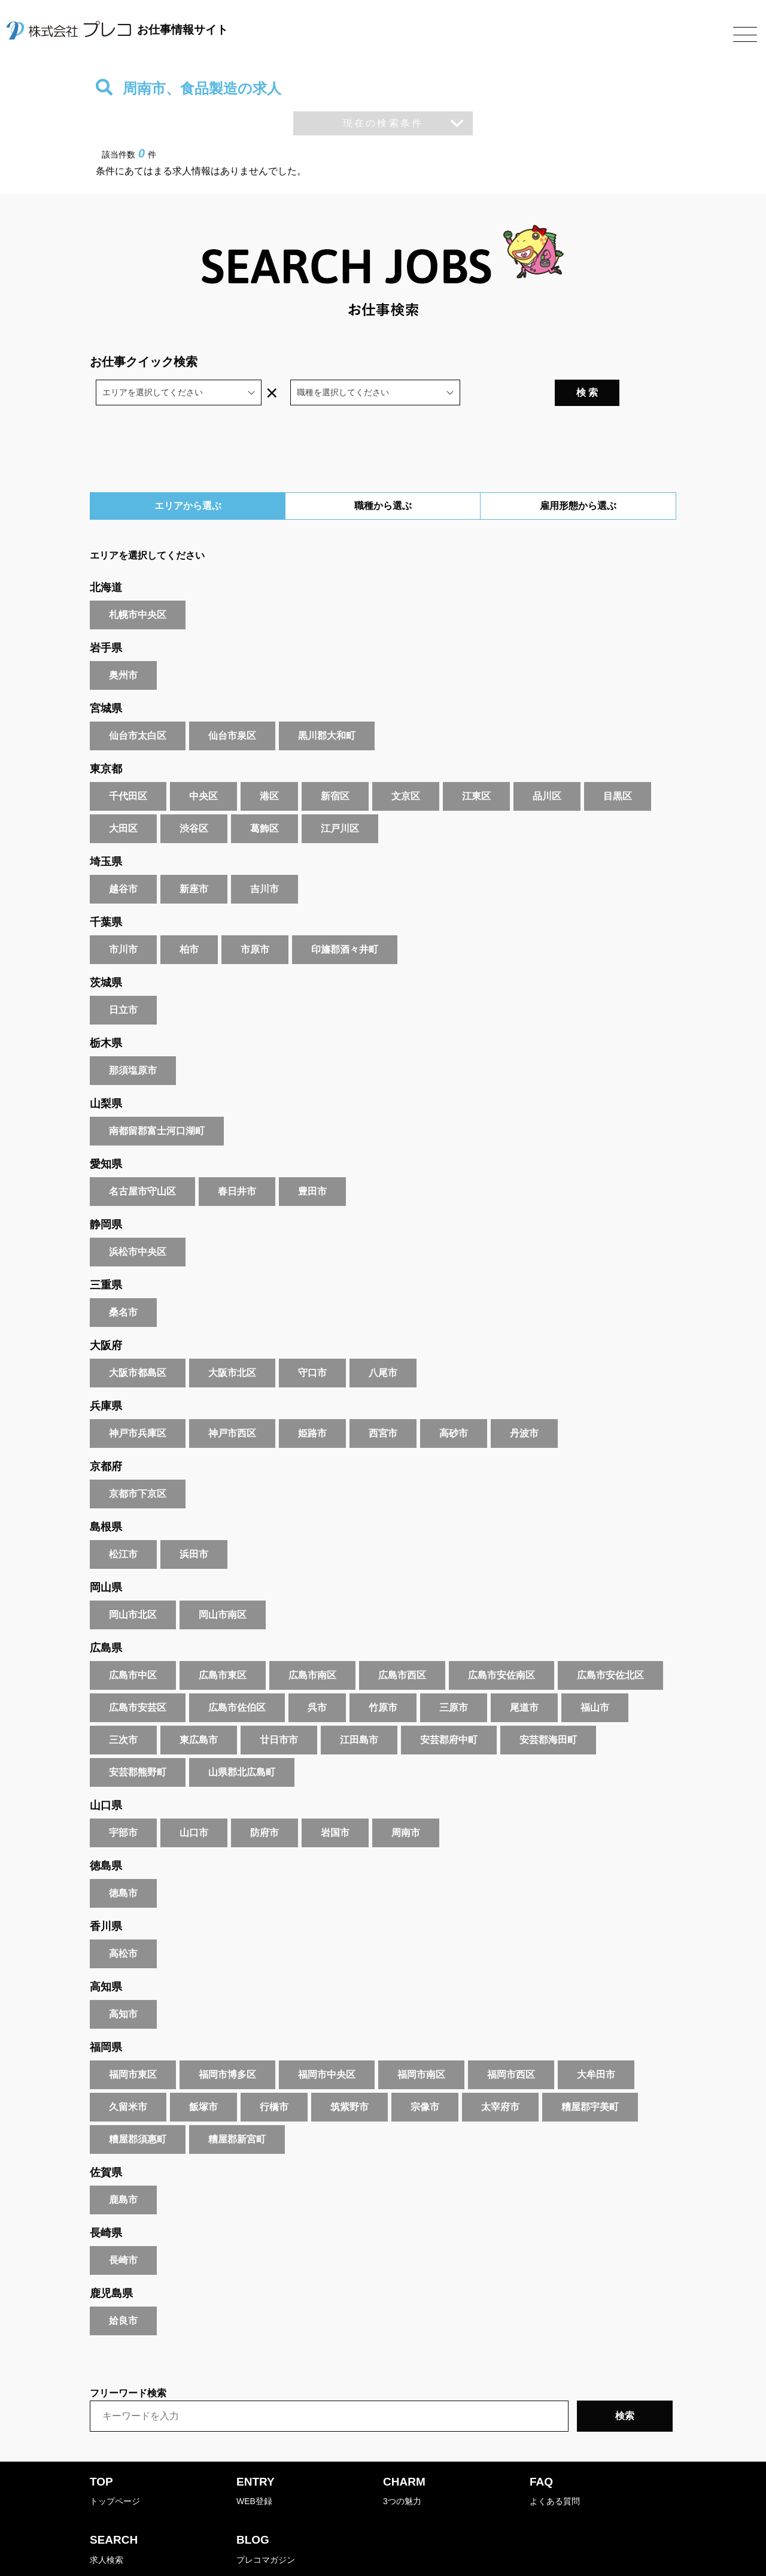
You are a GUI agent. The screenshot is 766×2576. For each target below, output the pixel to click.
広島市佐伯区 (237, 1676)
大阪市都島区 (137, 1342)
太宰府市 (500, 2076)
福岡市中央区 (326, 2043)
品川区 (547, 765)
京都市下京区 (137, 1462)
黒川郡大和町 (326, 704)
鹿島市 (123, 2168)
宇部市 (123, 1801)
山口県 (106, 1774)
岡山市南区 (223, 1583)
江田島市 (359, 1709)
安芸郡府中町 (449, 1709)
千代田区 (128, 765)
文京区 (405, 765)
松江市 (123, 1523)
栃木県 (106, 1012)
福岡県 (106, 2016)
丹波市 (524, 1402)
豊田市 (312, 1160)
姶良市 (123, 2289)
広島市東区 (223, 1644)
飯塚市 (203, 2076)
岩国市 (335, 1801)
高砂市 (453, 1402)
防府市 (264, 1801)
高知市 (123, 1983)
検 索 (641, 361)
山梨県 (106, 1072)
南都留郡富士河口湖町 (157, 1100)
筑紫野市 (349, 2076)
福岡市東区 (133, 2043)
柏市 (189, 918)
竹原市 (383, 1676)
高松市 (123, 1922)
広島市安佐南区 (501, 1644)
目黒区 (617, 765)
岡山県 (106, 1556)
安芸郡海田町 (548, 1709)
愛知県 (106, 1133)
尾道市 (524, 1676)
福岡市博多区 (227, 2043)
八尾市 (383, 1342)
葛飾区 (264, 797)
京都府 (106, 1435)
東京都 (106, 738)
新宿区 (335, 765)
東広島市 (199, 1709)
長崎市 (123, 2229)
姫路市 (312, 1402)
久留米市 (128, 2076)
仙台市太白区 (137, 704)
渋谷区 (194, 797)
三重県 (106, 1254)
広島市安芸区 (137, 1676)
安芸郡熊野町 (137, 1741)
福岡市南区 (421, 2043)
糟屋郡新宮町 (237, 2108)
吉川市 (264, 858)
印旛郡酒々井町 (344, 918)
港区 (269, 765)
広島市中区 (133, 1644)
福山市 (594, 1676)
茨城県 (106, 951)
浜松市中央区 (137, 1221)
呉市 (317, 1676)
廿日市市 (279, 1709)
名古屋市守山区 (142, 1160)
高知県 (106, 1956)
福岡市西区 (511, 2043)
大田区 (123, 797)
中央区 (203, 765)
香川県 (106, 1895)
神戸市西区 (232, 1402)
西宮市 (383, 1402)
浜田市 (194, 1523)
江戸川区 (340, 797)
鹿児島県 (111, 2262)
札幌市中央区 (137, 583)
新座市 (194, 858)
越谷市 (123, 858)
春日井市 (237, 1160)
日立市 (123, 979)
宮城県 (106, 677)
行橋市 (274, 2076)
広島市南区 (312, 1644)
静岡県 (106, 1193)
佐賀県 (106, 2141)
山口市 (194, 1801)
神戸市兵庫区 (137, 1402)
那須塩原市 (133, 1039)
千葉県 (106, 891)
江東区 (476, 765)
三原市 (453, 1676)
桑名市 (123, 1281)
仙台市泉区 (232, 704)
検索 (624, 2385)
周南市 (405, 1801)
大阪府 (106, 1314)
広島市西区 (402, 1644)
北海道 (106, 556)
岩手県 (106, 617)
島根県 (106, 1496)
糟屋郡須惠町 (137, 2108)
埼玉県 (106, 831)
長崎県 (106, 2202)
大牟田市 (596, 2043)
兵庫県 (106, 1375)
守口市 (312, 1342)
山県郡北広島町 (241, 1741)
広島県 (106, 1617)
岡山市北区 (133, 1583)
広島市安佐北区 (610, 1644)
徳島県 (106, 1835)
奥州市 (123, 644)
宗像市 (425, 2076)
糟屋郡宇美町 (590, 2076)
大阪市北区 (232, 1342)
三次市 (123, 1709)
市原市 (255, 918)
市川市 (123, 918)
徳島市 (123, 1862)
